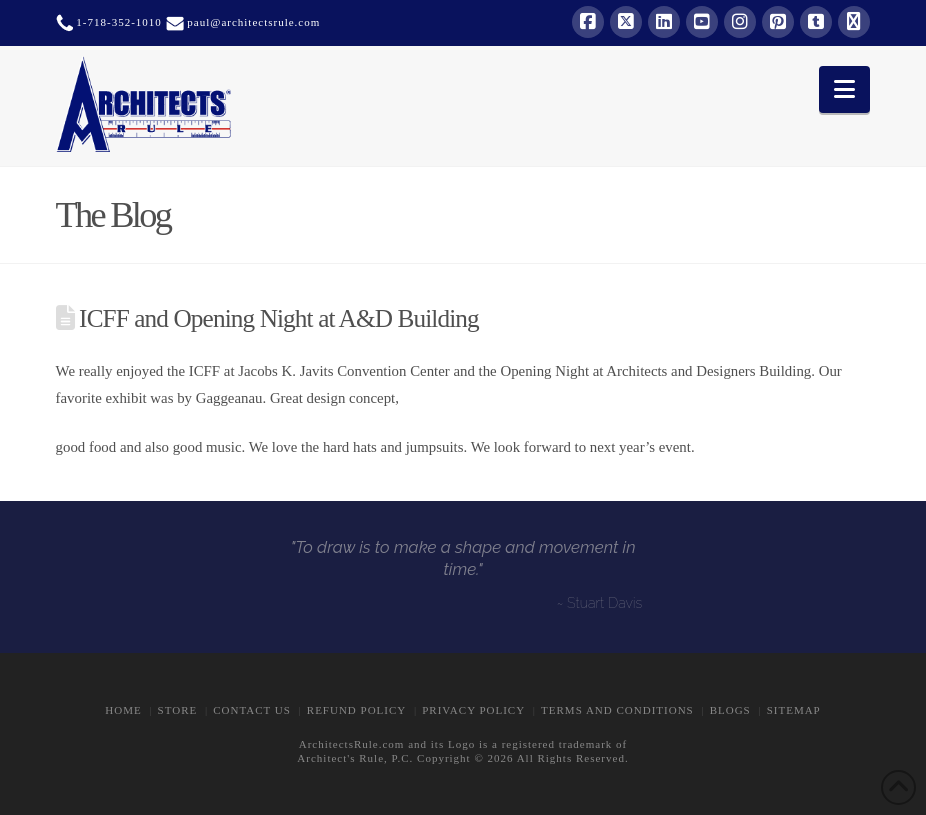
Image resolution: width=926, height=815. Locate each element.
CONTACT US (252, 710)
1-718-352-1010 (117, 22)
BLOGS (730, 710)
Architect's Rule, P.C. (355, 758)
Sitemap (794, 710)
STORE (178, 710)
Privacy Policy (473, 710)
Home (123, 710)
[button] (844, 89)
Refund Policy (356, 710)
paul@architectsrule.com (253, 22)
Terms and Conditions (617, 710)
